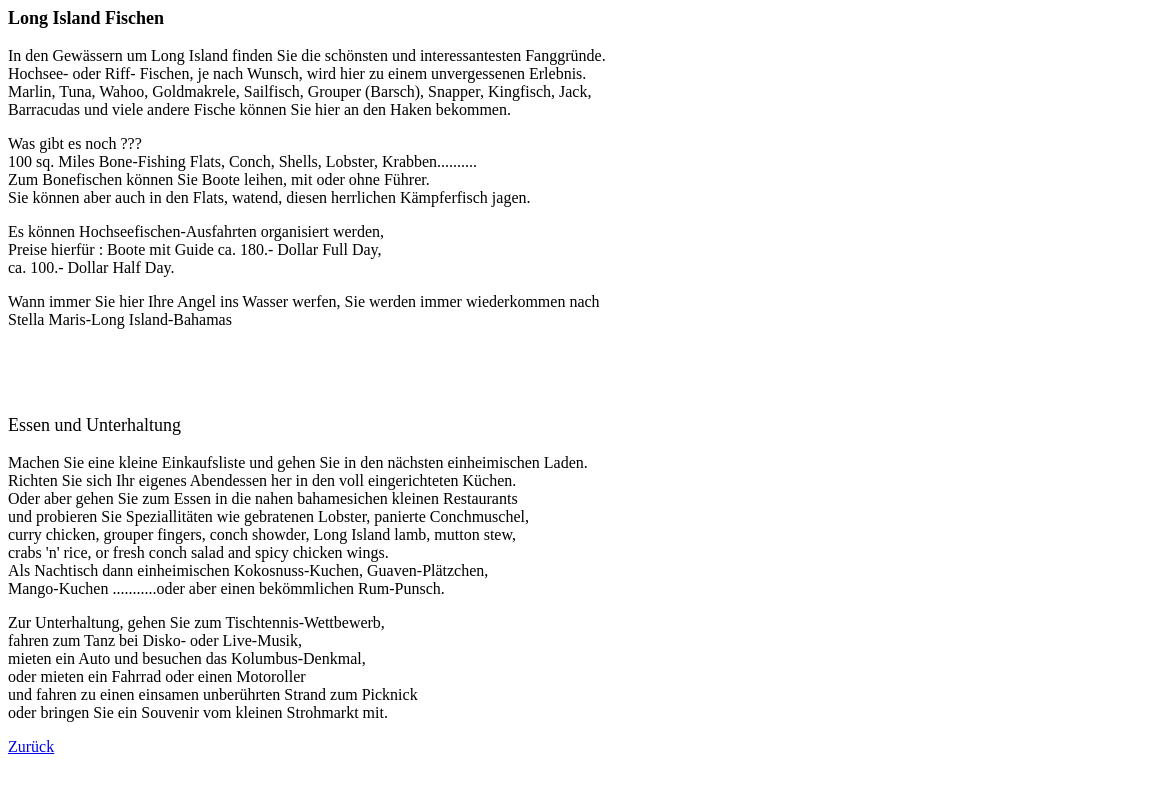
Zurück (31, 746)
